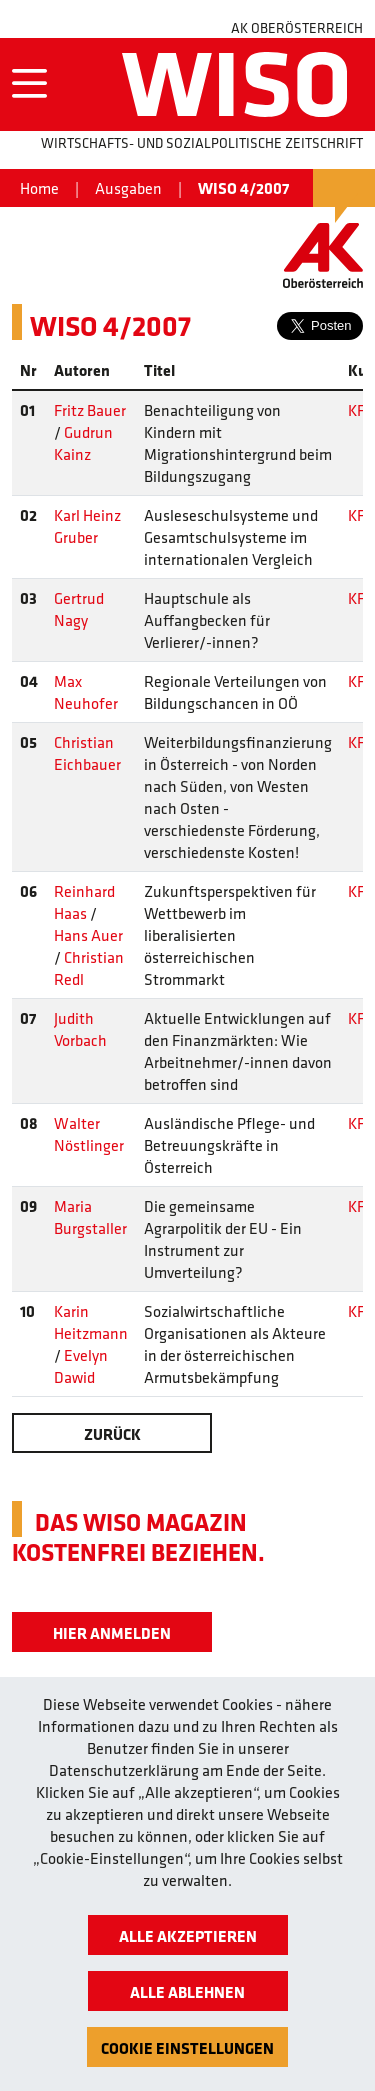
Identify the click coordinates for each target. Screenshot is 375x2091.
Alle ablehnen (187, 1992)
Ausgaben (128, 188)
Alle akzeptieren (188, 1936)
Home (39, 188)
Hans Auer (88, 935)
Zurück (112, 1434)
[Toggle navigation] (29, 84)
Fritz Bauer (90, 410)
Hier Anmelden (112, 1633)
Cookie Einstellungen (187, 2048)
